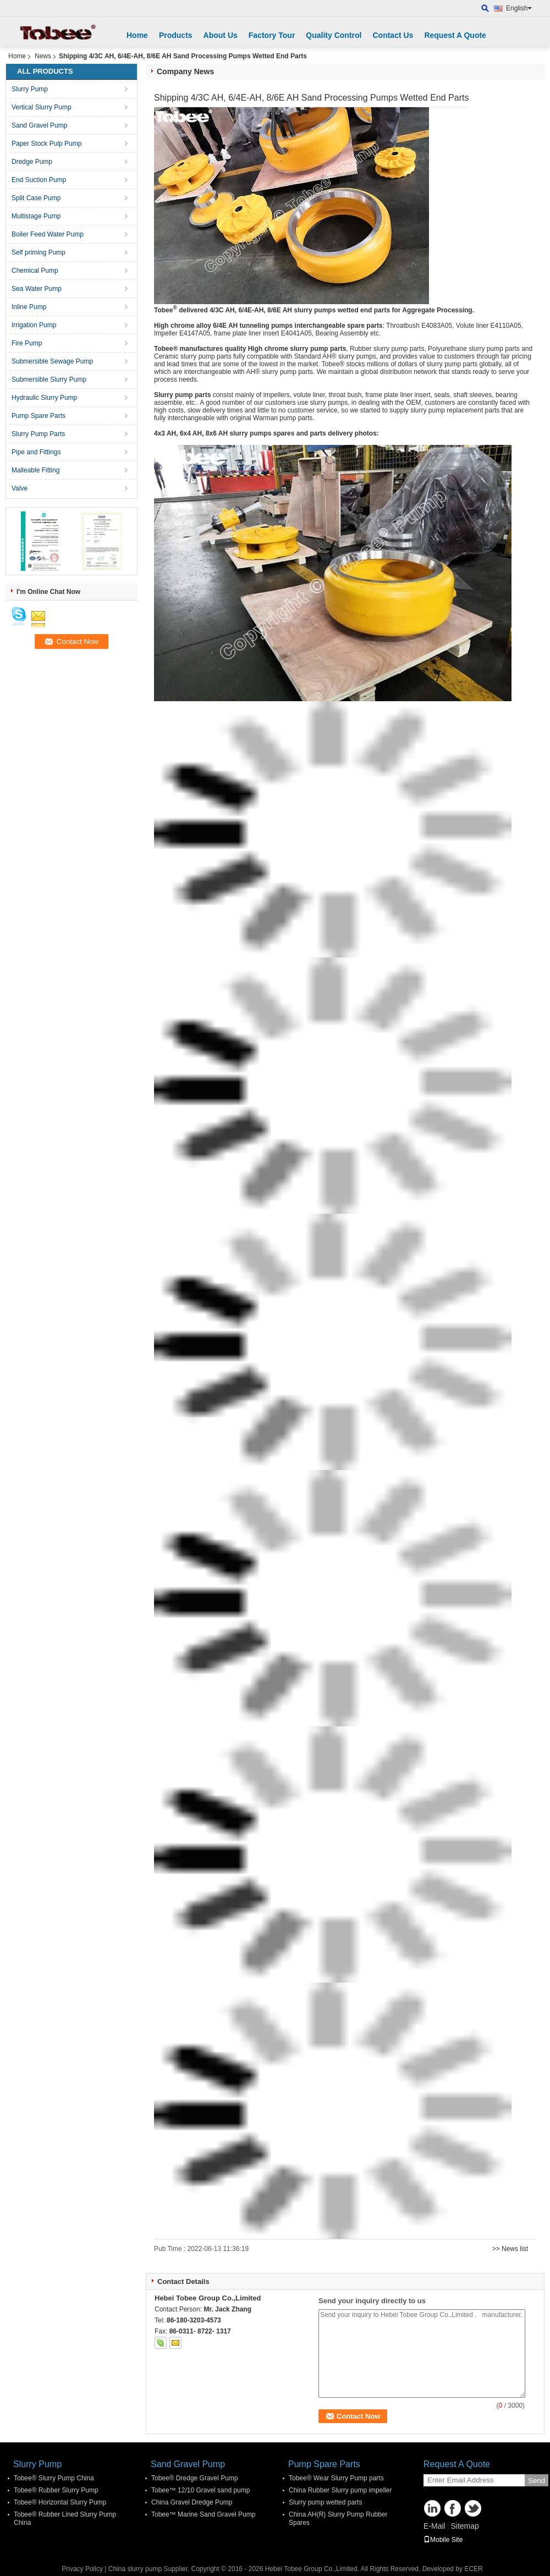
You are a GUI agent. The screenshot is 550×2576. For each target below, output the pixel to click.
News (43, 56)
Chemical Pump (35, 270)
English (519, 8)
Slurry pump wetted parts (325, 2502)
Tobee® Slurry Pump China (54, 2478)
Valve (20, 488)
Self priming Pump (38, 252)
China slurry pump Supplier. (149, 2569)
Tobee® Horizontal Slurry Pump (60, 2502)
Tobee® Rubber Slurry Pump (56, 2490)
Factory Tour (272, 35)
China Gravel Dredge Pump (191, 2502)
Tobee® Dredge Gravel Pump (194, 2478)
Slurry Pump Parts (38, 434)
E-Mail (435, 2526)
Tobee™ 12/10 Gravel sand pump (200, 2490)
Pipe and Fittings (36, 452)
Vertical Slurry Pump (42, 107)
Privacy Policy (82, 2569)
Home (137, 35)
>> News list (510, 2249)
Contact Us (392, 35)
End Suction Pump (39, 180)
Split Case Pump (36, 198)
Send (536, 2480)
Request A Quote (455, 35)
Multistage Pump (36, 216)
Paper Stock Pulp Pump (46, 143)
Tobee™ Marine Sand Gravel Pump (203, 2514)
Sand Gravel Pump (39, 125)
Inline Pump (29, 307)
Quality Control (333, 35)
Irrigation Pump (34, 325)
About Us (221, 35)
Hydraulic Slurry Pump (44, 397)
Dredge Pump (32, 162)
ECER (473, 2569)
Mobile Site (443, 2540)
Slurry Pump (30, 89)
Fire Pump (27, 343)
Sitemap (464, 2526)
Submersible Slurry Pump (49, 379)
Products (176, 35)
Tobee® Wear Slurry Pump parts (336, 2478)
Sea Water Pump (37, 289)
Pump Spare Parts (38, 416)
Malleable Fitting (35, 470)
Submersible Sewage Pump (52, 361)
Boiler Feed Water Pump (48, 234)
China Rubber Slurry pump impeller (340, 2490)
